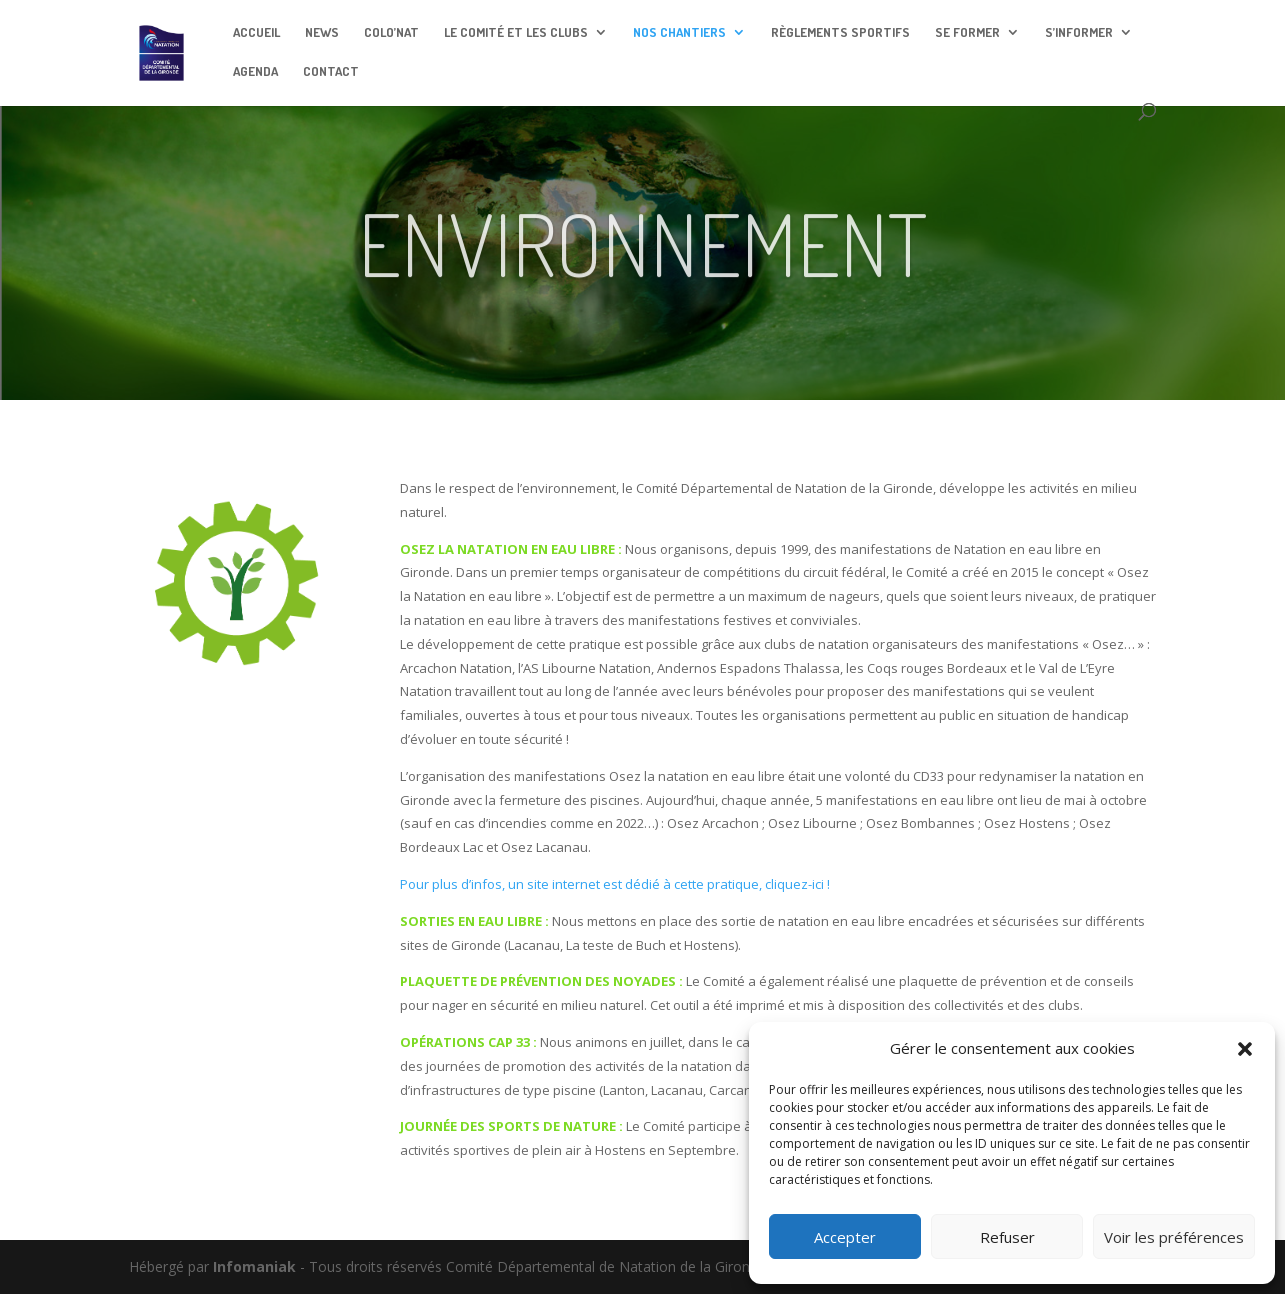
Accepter (845, 1237)
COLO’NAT (391, 32)
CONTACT (331, 71)
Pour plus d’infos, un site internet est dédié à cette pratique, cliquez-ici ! (615, 884)
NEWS (322, 32)
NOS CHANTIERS (679, 32)
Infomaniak (254, 1266)
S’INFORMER (1079, 32)
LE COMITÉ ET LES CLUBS (516, 32)
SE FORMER (967, 32)
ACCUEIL (256, 32)
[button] (1245, 1049)
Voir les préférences (1174, 1237)
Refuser (1007, 1237)
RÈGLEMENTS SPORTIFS (840, 32)
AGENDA (255, 71)
